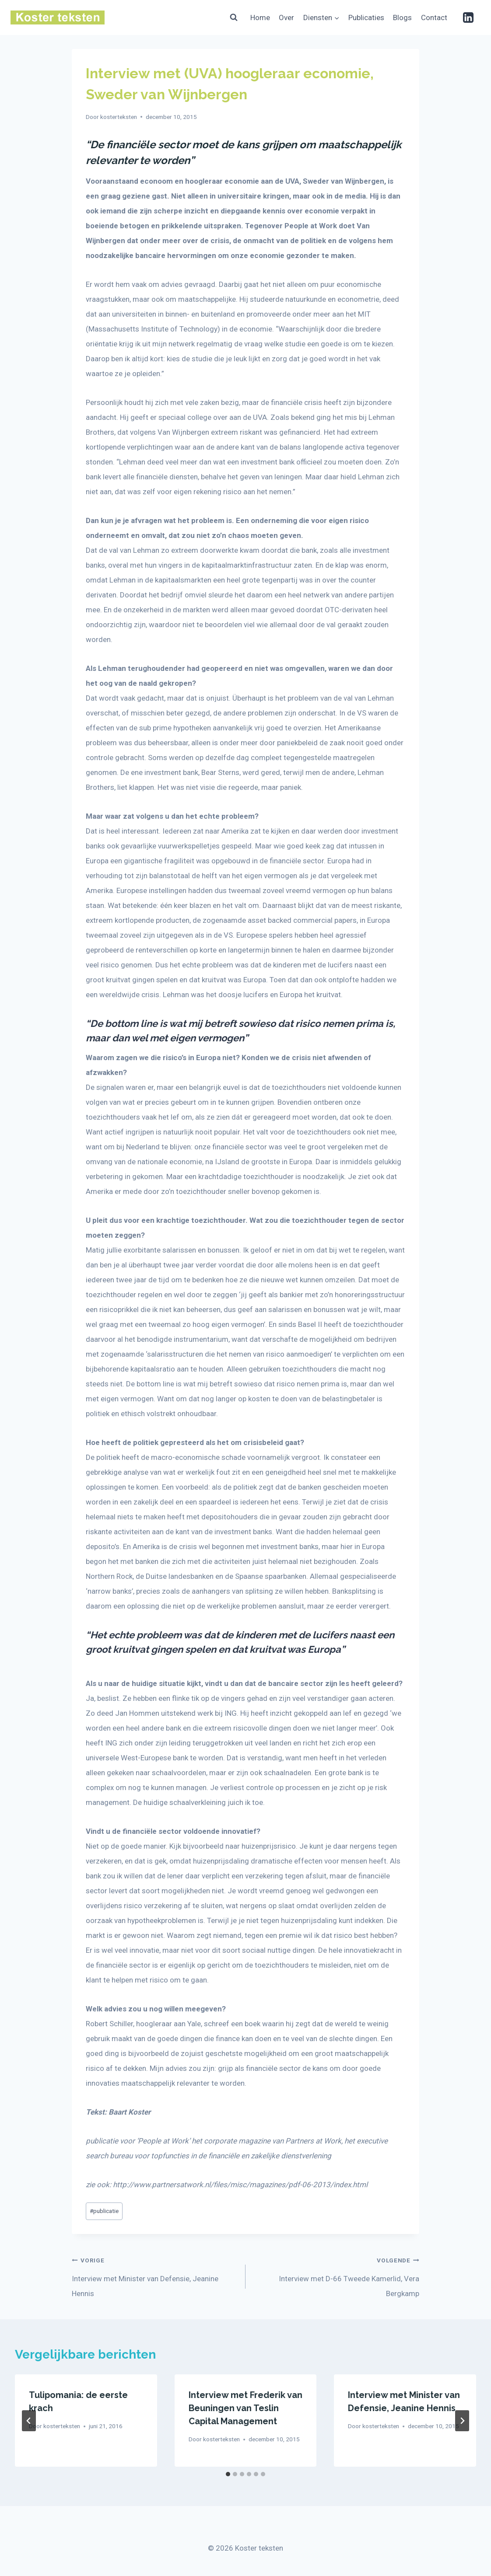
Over (286, 17)
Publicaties (366, 17)
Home (260, 17)
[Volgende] (462, 2420)
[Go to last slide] (29, 2420)
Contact (434, 17)
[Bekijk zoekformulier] (234, 17)
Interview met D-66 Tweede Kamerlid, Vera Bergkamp (336, 2275)
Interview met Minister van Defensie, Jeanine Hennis (155, 2275)
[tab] (228, 2474)
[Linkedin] (468, 17)
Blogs (402, 17)
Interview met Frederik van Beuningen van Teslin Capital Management (245, 2408)
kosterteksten (118, 116)
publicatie (104, 2210)
